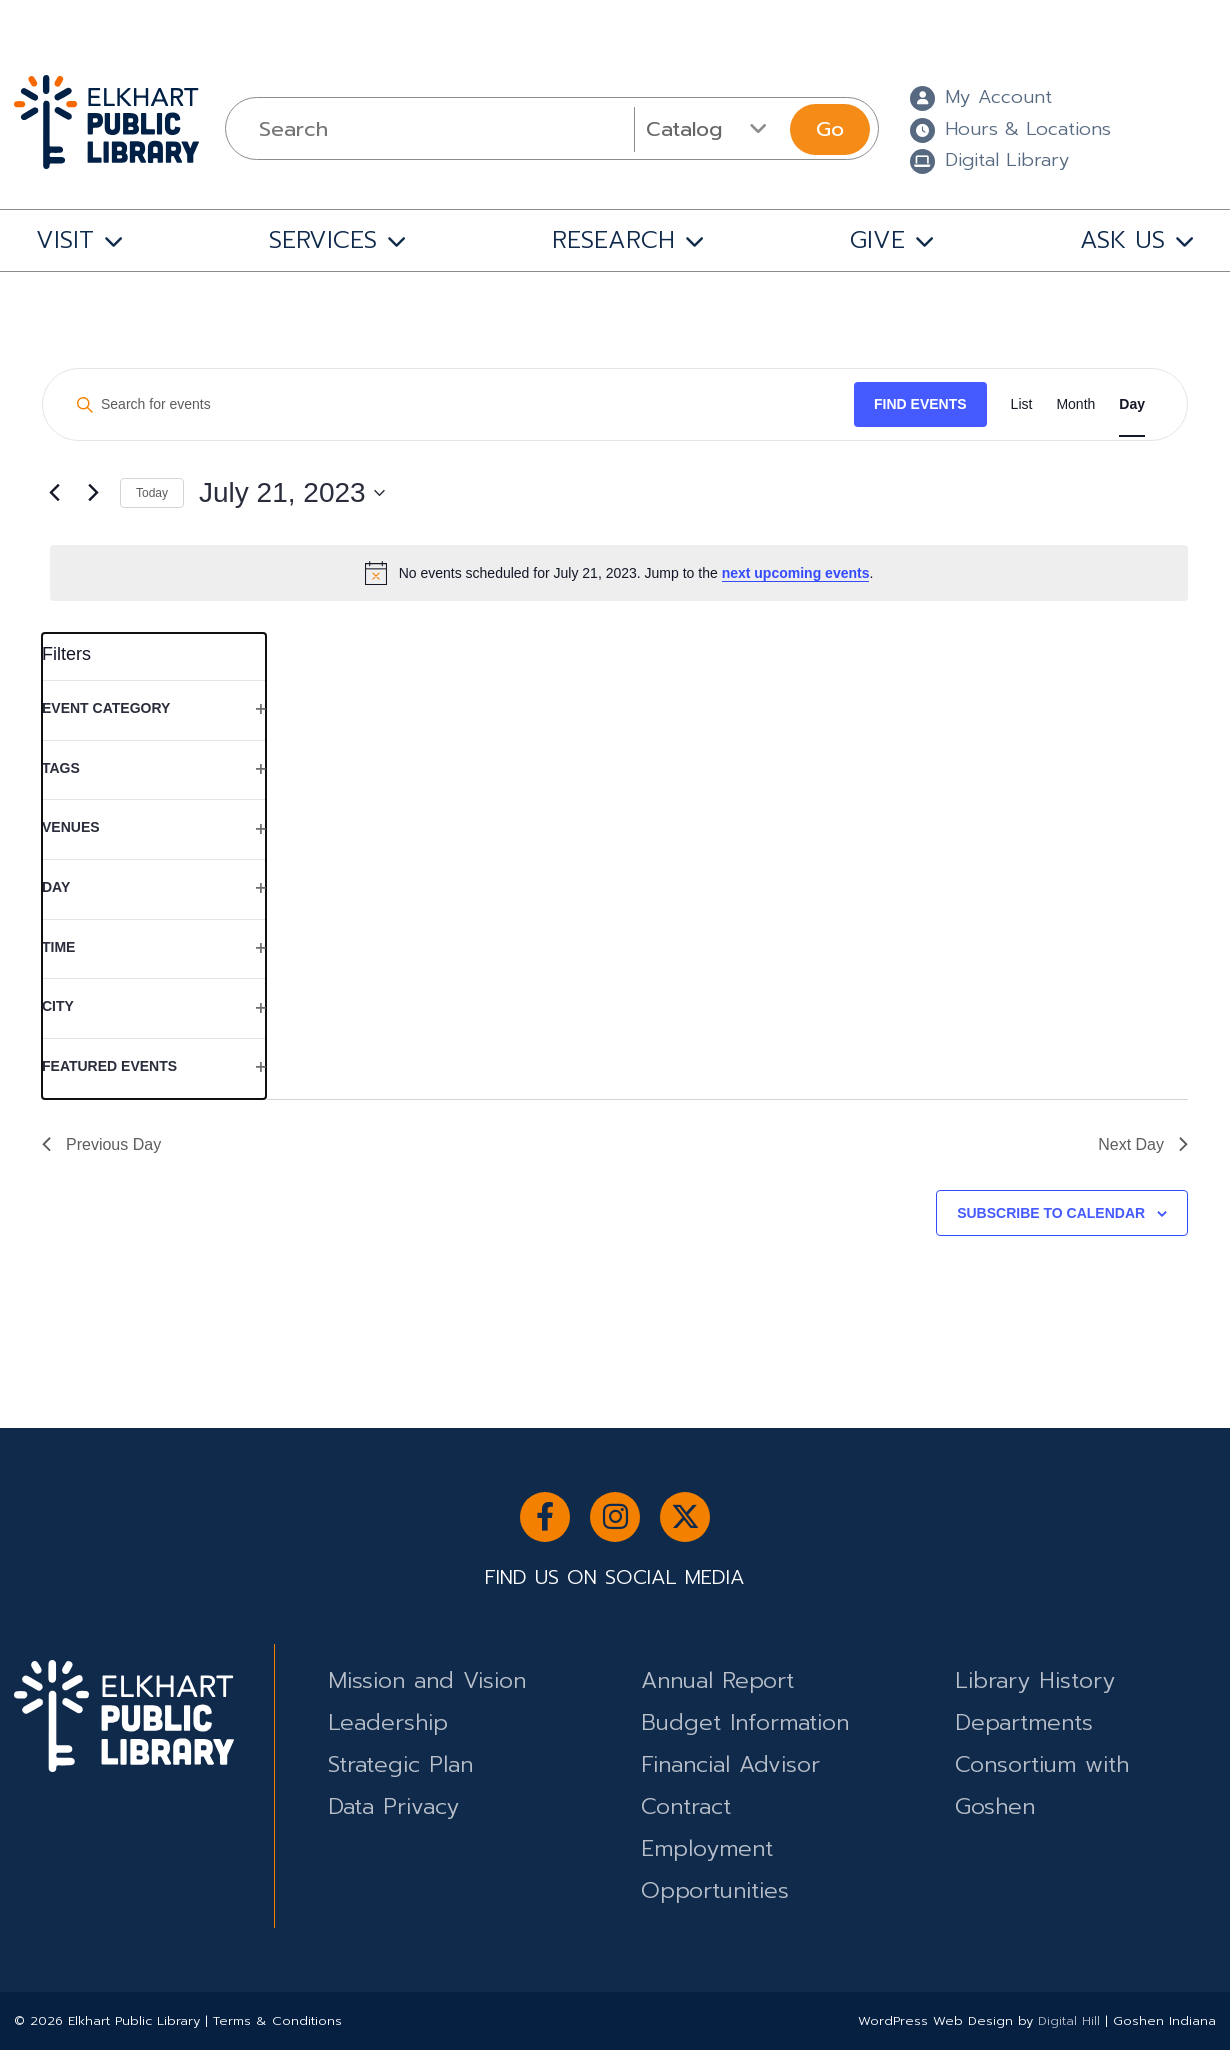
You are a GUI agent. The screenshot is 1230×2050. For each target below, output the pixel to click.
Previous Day (101, 1144)
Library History (1035, 1680)
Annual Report (717, 1680)
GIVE (877, 240)
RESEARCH (613, 240)
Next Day (1143, 1144)
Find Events (920, 404)
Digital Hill (1069, 2020)
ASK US (1122, 240)
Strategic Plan (400, 1764)
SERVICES (323, 240)
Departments (1024, 1722)
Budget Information (745, 1722)
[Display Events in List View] (1022, 404)
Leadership (388, 1722)
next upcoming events (796, 573)
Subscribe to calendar (1051, 1213)
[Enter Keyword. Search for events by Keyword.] (457, 404)
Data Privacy (393, 1806)
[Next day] (93, 493)
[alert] (619, 573)
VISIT (65, 240)
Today (152, 493)
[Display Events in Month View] (1075, 404)
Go (830, 129)
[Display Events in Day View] (1132, 404)
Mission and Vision (427, 1680)
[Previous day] (54, 493)
